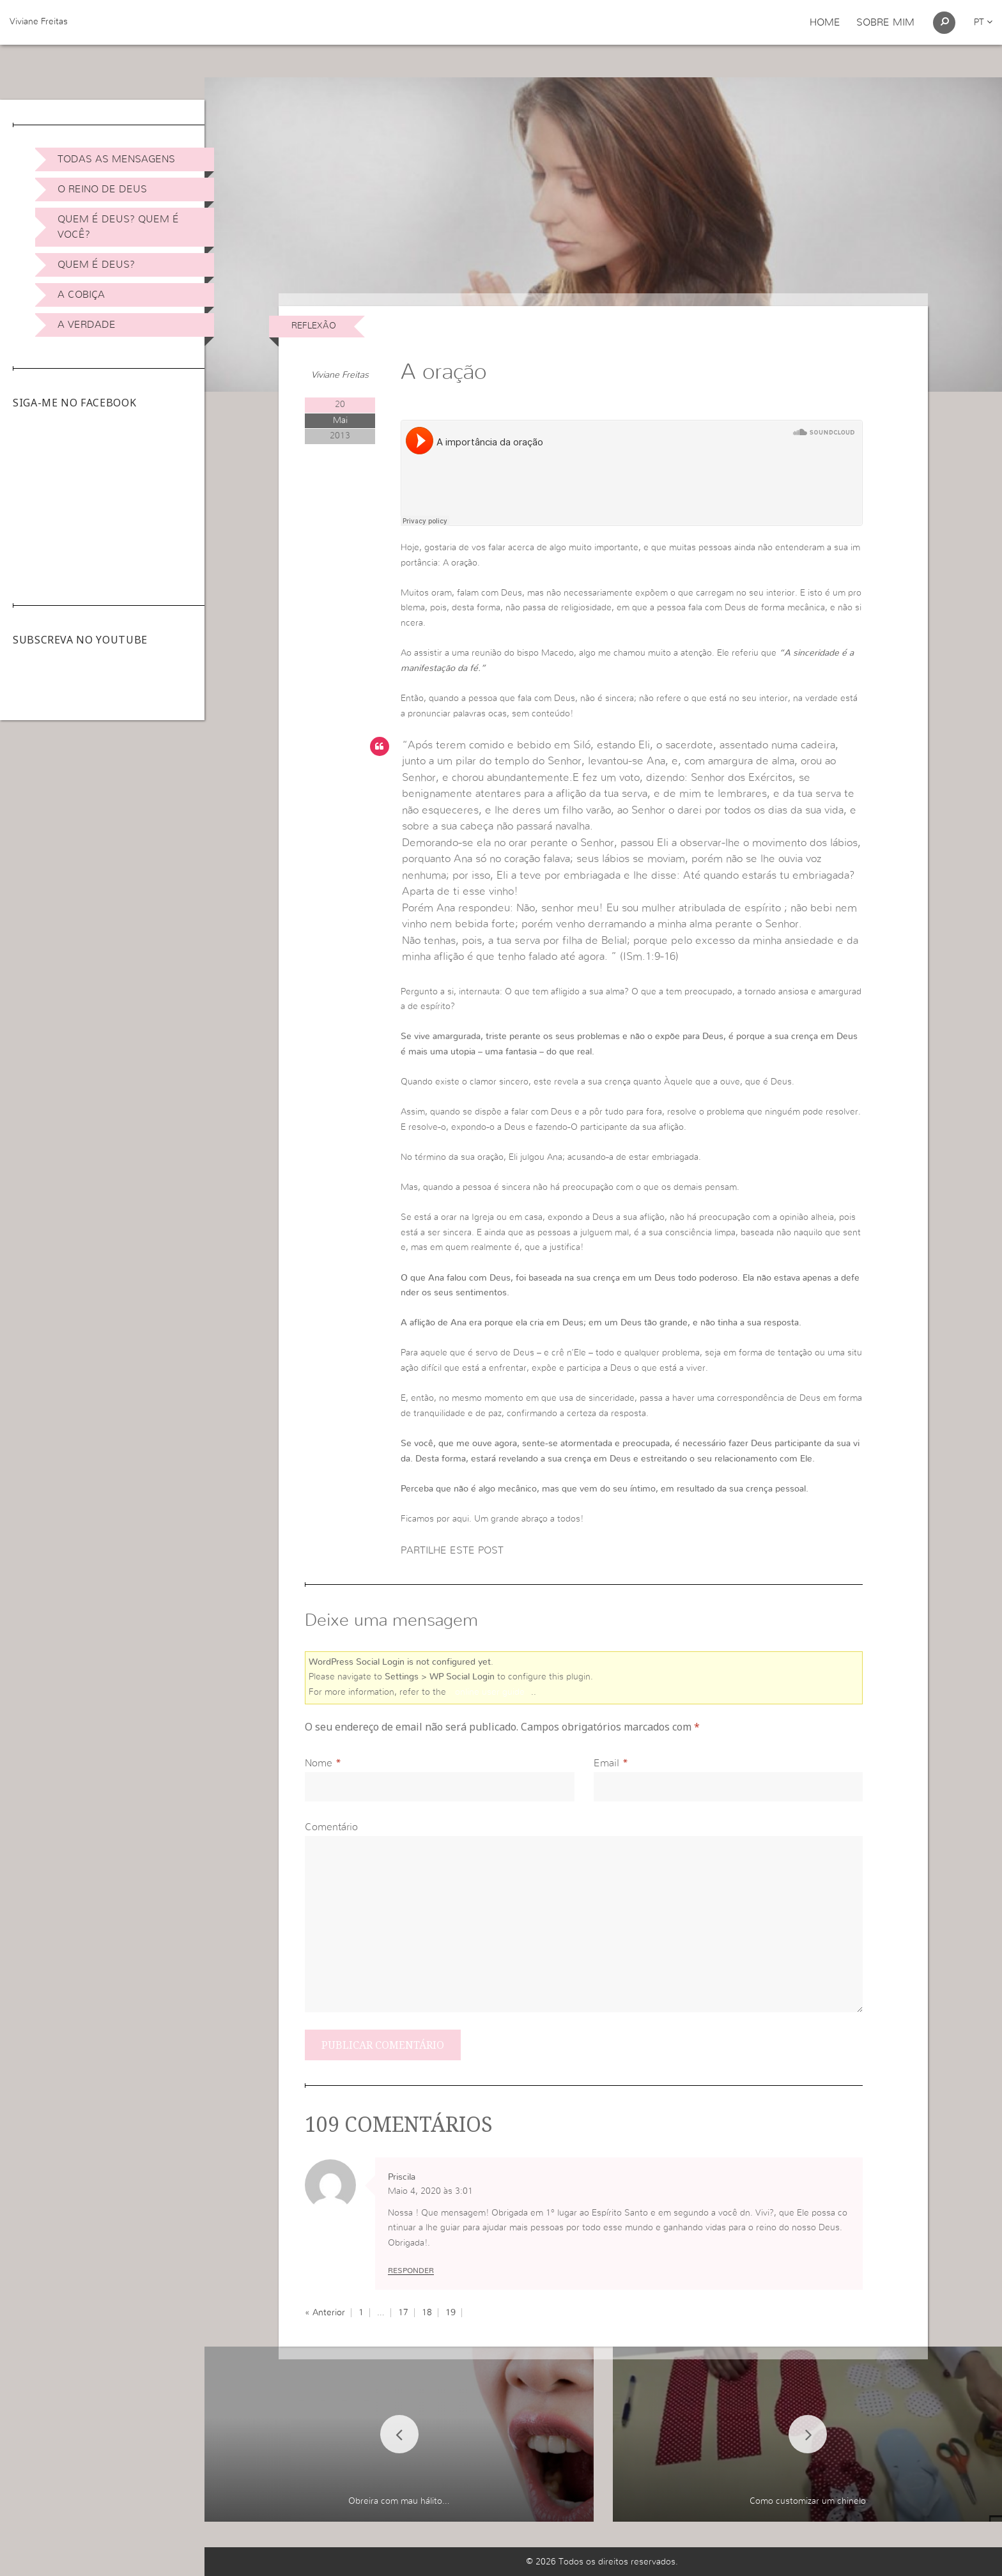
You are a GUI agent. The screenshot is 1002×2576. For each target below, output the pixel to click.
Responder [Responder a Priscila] (411, 2270)
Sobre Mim (885, 22)
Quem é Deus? (96, 264)
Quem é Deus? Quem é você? (118, 227)
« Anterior (325, 2312)
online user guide (490, 1692)
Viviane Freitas (39, 21)
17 (403, 2312)
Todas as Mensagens (116, 159)
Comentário (331, 1827)
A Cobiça (81, 294)
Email (606, 1763)
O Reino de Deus (102, 189)
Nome (318, 1763)
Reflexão (313, 325)
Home (825, 22)
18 (427, 2312)
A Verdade (87, 325)
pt (983, 22)
